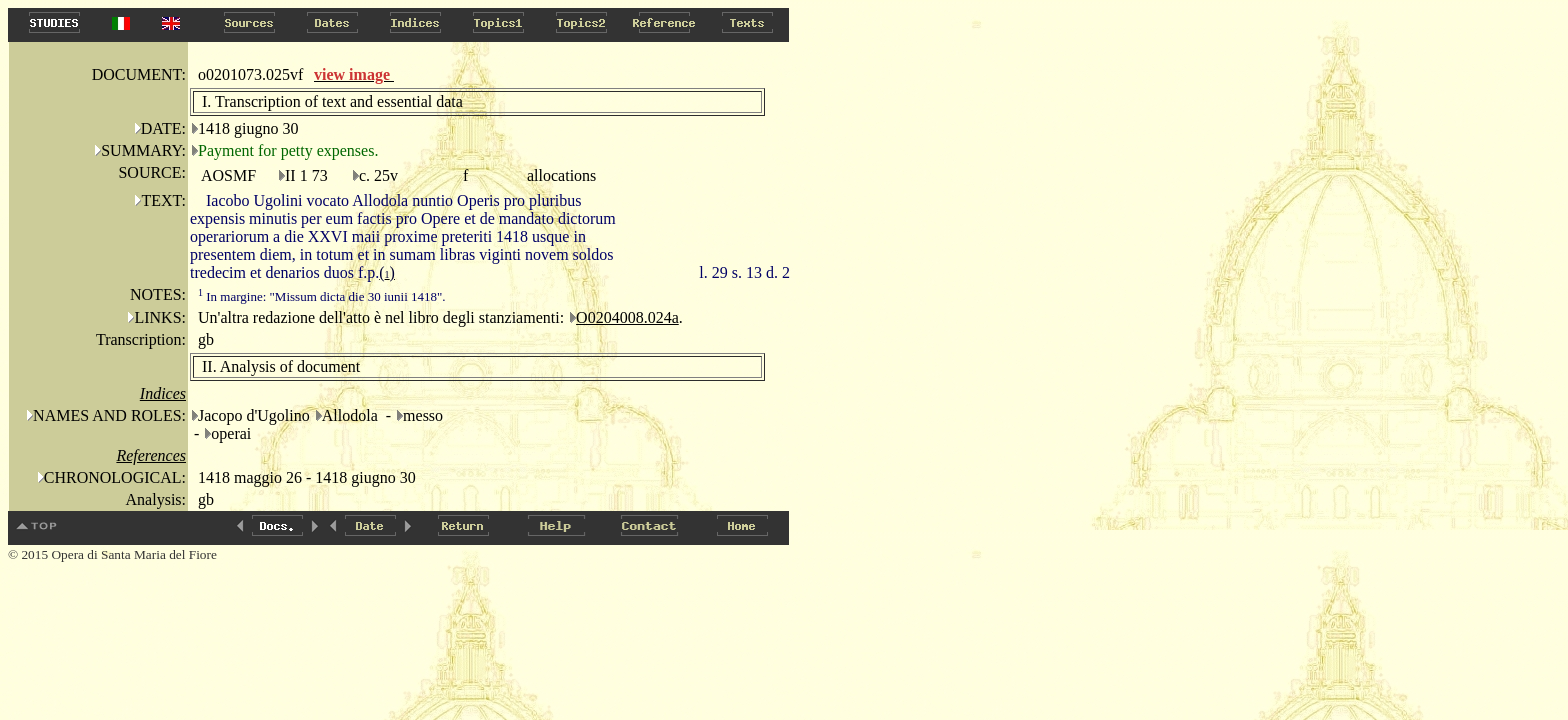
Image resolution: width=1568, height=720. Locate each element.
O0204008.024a (627, 317)
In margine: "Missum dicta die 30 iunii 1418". (322, 296)
